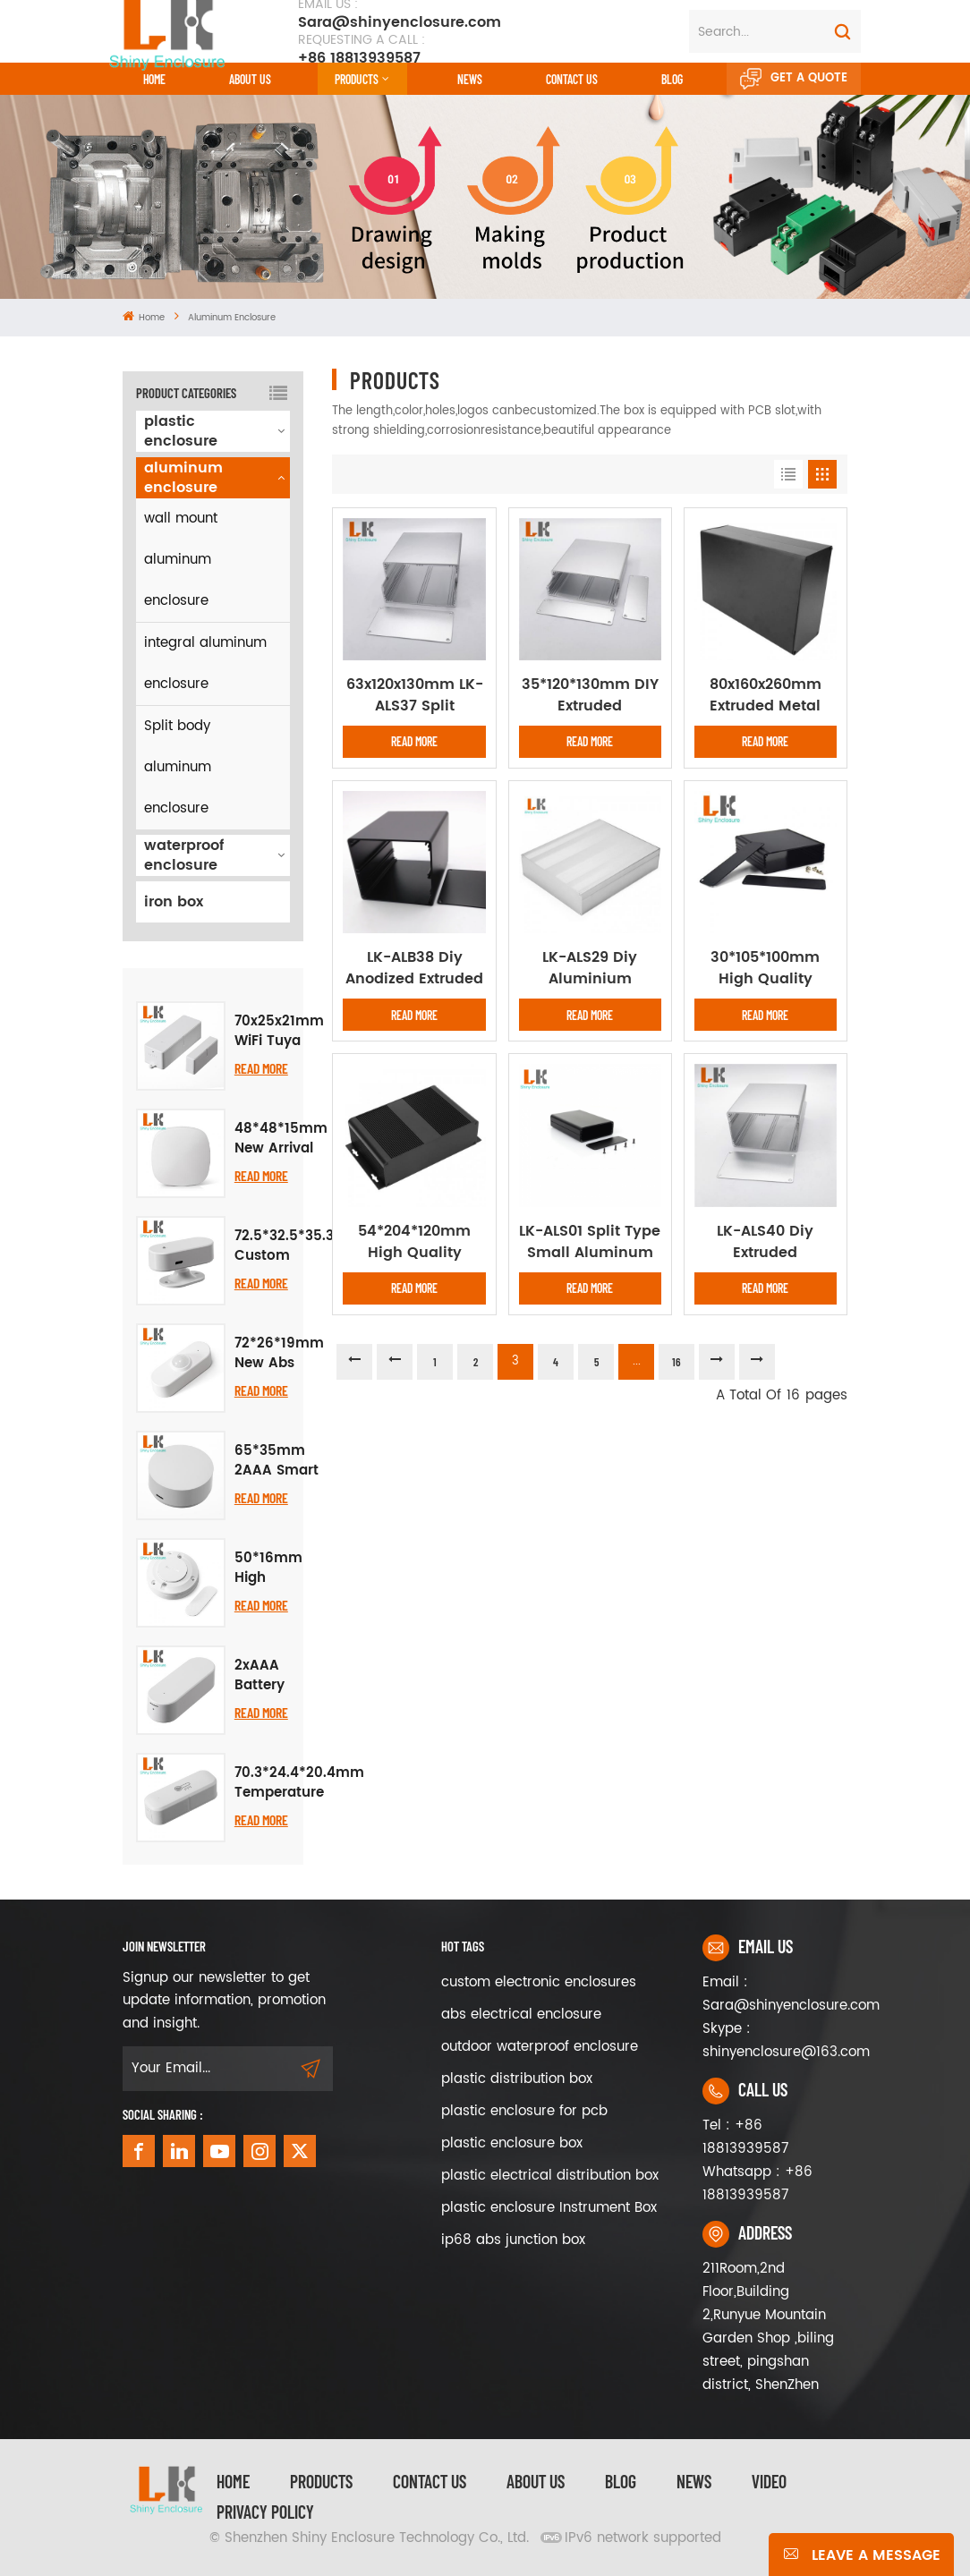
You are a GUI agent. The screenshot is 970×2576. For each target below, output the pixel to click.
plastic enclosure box (512, 2143)
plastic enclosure (180, 431)
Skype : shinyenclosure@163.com (774, 2040)
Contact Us (429, 2481)
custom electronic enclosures (538, 1982)
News (469, 79)
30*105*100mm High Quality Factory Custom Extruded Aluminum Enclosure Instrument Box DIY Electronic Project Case (765, 968)
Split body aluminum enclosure (177, 767)
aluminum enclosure (232, 317)
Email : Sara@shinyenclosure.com (774, 1994)
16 (676, 1362)
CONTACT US (572, 79)
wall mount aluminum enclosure (180, 559)
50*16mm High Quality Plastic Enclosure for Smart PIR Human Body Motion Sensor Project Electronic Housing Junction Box (268, 1568)
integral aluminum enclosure (205, 663)
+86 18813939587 (361, 49)
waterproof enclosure (184, 855)
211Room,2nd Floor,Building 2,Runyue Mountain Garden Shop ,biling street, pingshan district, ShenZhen (768, 2326)
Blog (672, 79)
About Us (250, 79)
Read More (261, 1067)
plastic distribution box (516, 2079)
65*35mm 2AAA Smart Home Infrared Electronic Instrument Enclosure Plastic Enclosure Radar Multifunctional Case (286, 1461)
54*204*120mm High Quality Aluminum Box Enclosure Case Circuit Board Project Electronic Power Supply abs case (414, 1241)
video (769, 2481)
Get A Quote (793, 78)
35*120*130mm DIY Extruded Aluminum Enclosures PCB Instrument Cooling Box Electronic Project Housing (590, 695)
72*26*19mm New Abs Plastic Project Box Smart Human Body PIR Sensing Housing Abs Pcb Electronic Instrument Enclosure (279, 1353)
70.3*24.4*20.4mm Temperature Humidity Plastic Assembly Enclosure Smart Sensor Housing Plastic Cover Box (299, 1783)
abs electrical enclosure (521, 2014)
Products (357, 79)
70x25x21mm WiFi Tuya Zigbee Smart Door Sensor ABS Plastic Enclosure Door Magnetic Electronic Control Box (279, 1031)
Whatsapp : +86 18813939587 (757, 2183)
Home (154, 79)
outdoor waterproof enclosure (539, 2047)
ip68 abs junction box (513, 2240)
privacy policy (265, 2511)
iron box (173, 902)
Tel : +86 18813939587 (745, 2137)
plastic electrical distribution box (550, 2175)
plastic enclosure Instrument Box (549, 2208)
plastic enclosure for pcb (524, 2111)
